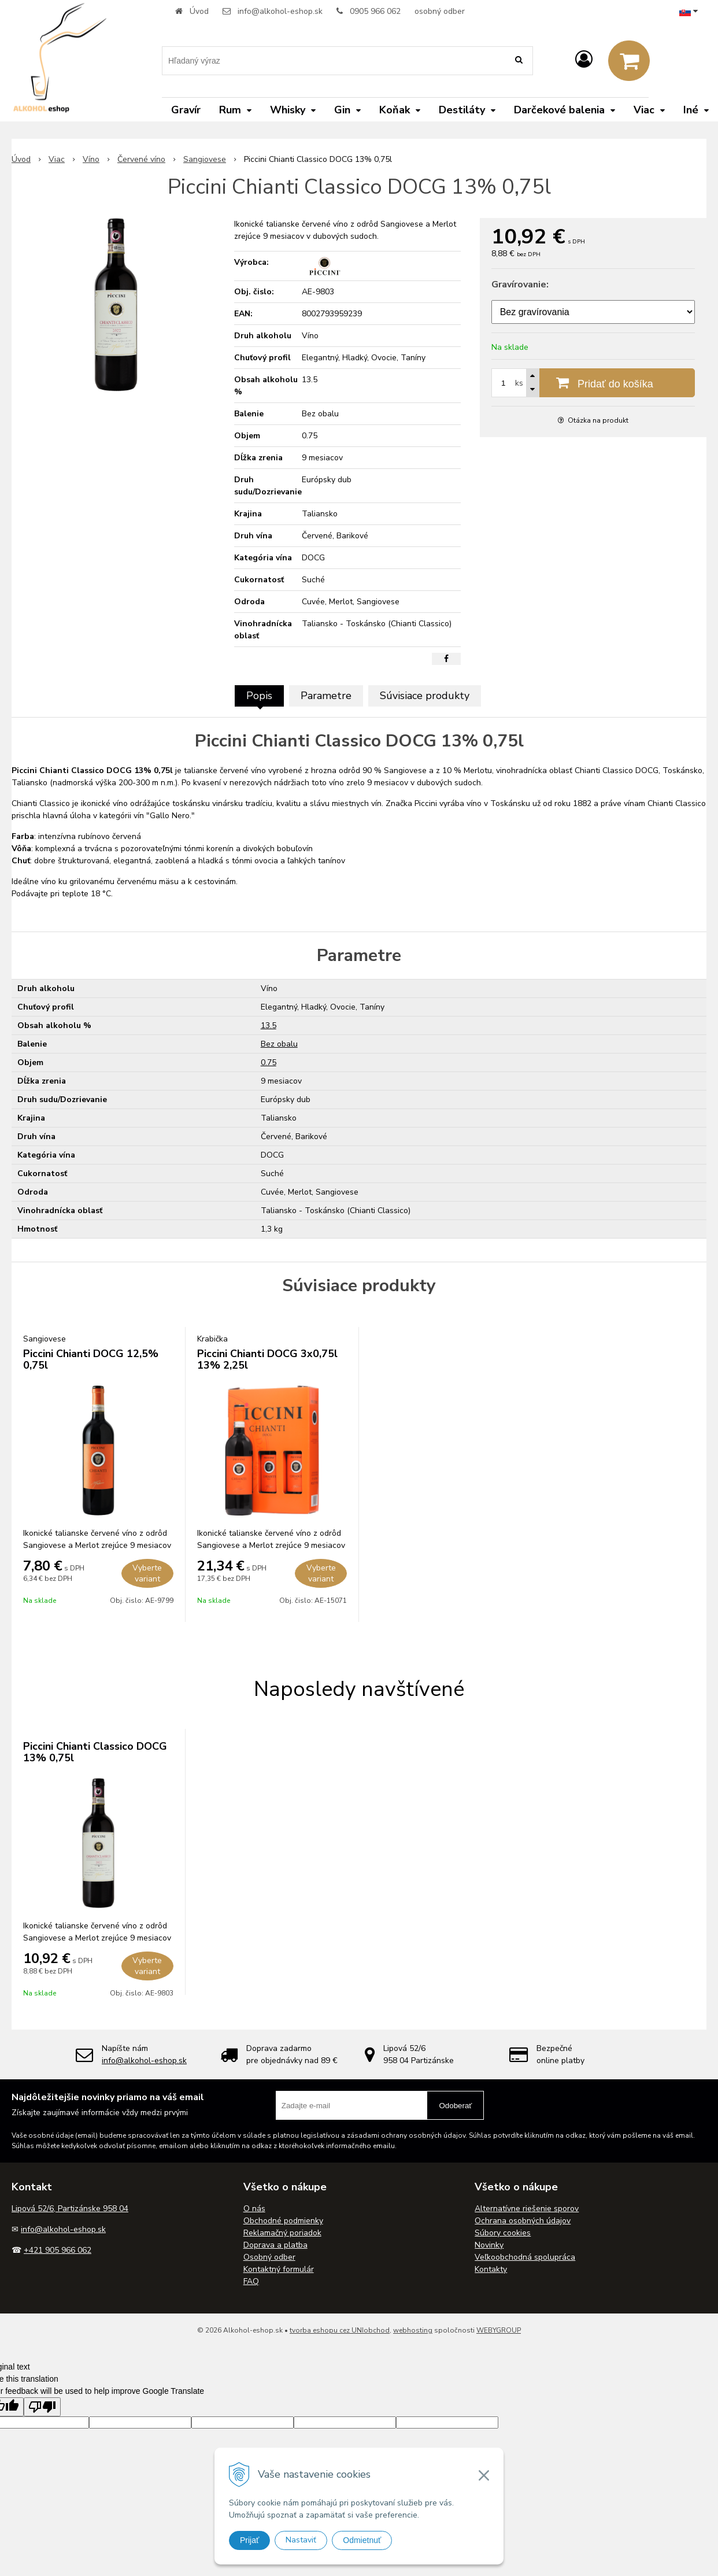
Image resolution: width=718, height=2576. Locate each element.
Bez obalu (279, 1043)
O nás (254, 2208)
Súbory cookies (503, 2232)
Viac (57, 159)
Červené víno (141, 159)
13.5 (268, 1025)
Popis (259, 696)
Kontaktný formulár (278, 2269)
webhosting (412, 2330)
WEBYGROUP (498, 2330)
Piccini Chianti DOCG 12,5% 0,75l (90, 1359)
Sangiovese (204, 159)
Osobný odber (269, 2257)
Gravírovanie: (520, 284)
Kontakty (491, 2269)
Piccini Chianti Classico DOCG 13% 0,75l (95, 1752)
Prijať (249, 2540)
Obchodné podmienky (283, 2220)
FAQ (251, 2281)
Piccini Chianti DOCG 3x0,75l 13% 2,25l (267, 1359)
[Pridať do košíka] (593, 382)
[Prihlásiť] (584, 60)
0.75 (268, 1062)
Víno (91, 159)
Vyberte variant (147, 1573)
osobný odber (439, 11)
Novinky (489, 2244)
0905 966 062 (375, 11)
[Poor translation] (42, 2406)
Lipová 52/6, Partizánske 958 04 (70, 2208)
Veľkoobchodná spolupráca (525, 2257)
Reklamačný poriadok (282, 2232)
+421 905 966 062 (57, 2250)
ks (519, 383)
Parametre (326, 696)
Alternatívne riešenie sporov (527, 2208)
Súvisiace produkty (424, 696)
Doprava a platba (275, 2244)
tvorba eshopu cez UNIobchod (340, 2330)
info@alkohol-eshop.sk (280, 11)
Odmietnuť (362, 2540)
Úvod (199, 11)
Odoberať (455, 2105)
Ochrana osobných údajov (523, 2220)
